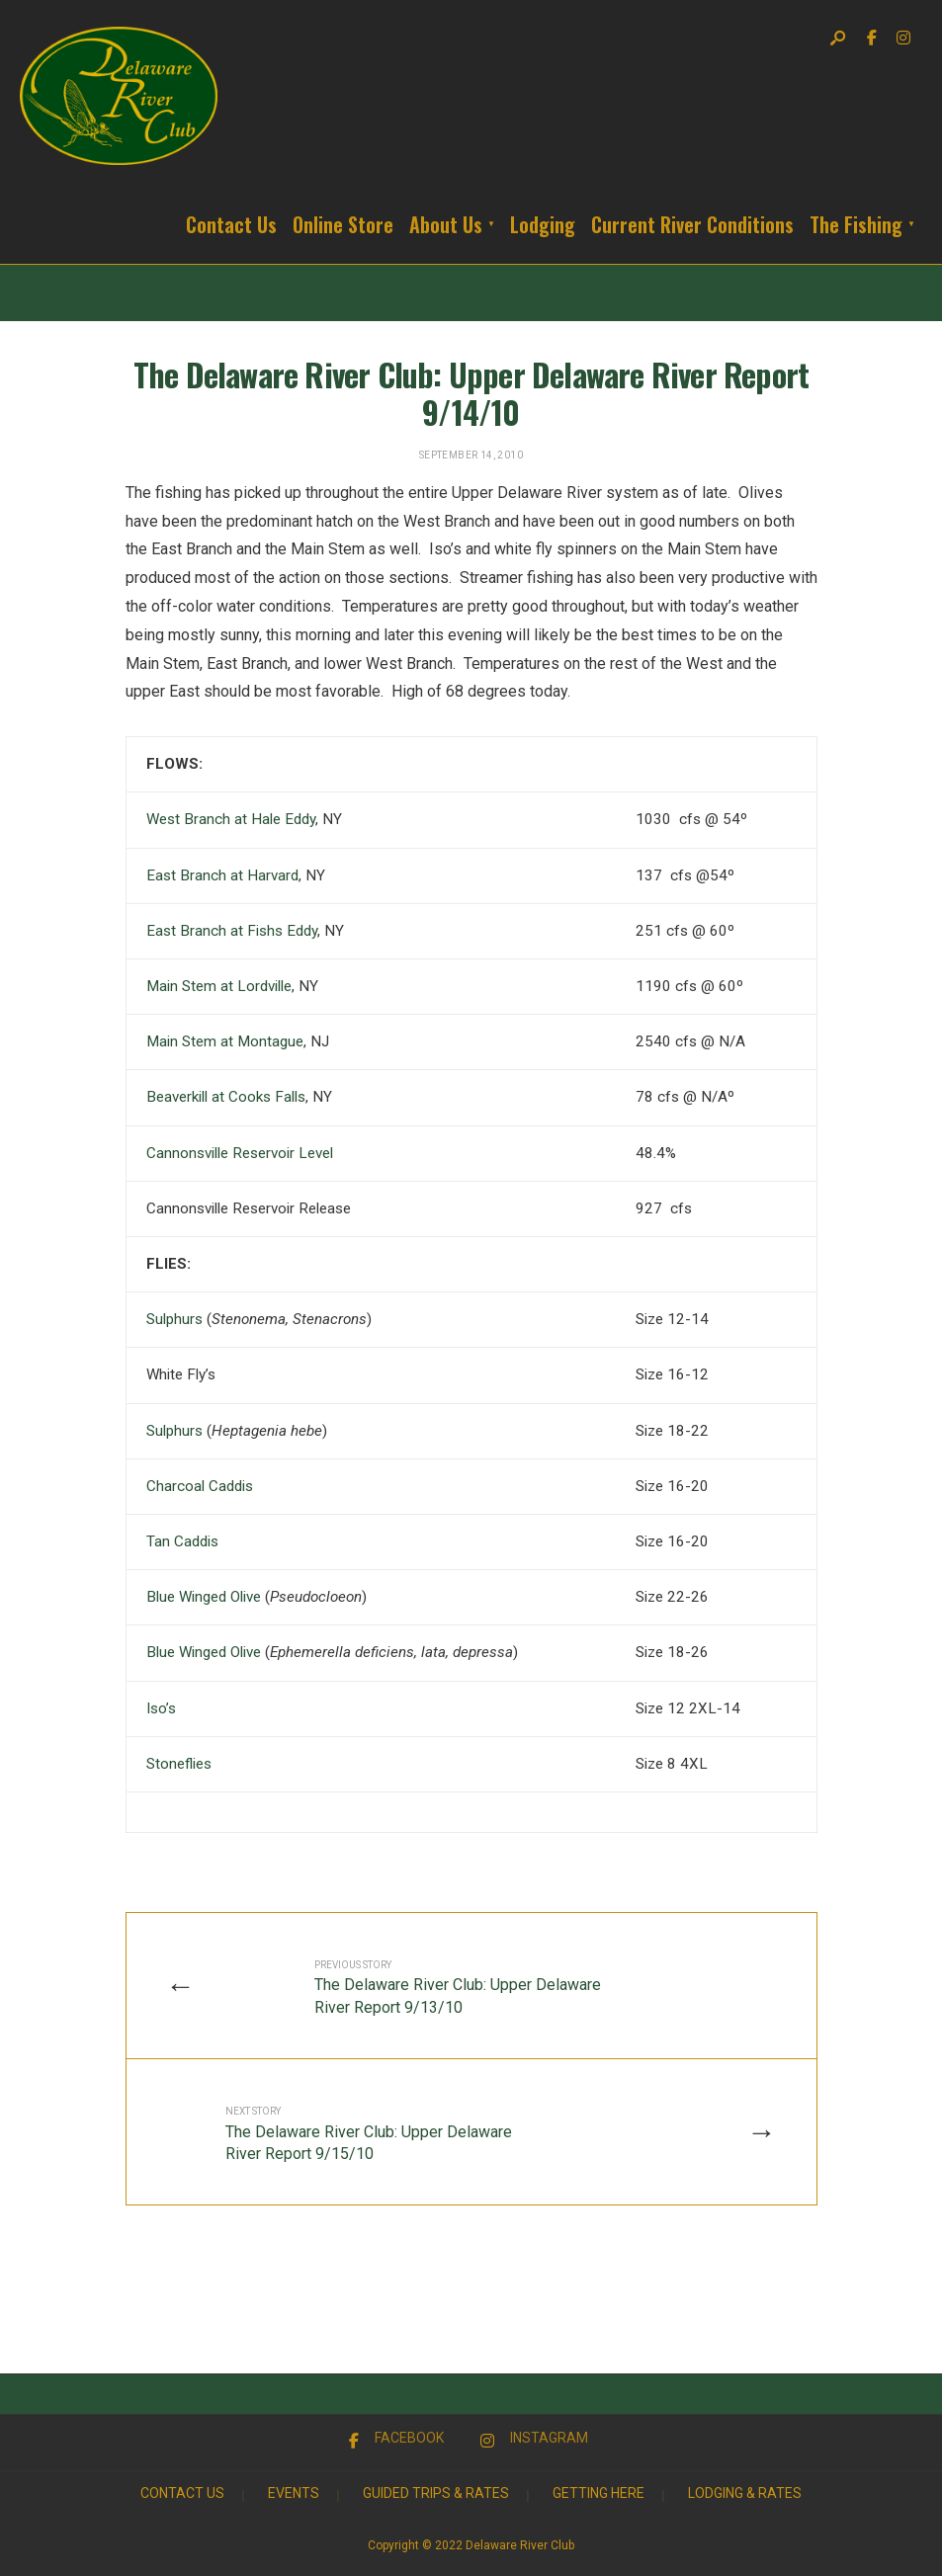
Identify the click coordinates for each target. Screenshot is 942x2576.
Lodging (542, 224)
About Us (445, 224)
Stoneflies (179, 1764)
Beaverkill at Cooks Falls (225, 1097)
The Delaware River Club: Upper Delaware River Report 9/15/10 (368, 2134)
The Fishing (856, 224)
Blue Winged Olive (203, 1597)
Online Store (343, 224)
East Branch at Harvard (222, 875)
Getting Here (598, 2493)
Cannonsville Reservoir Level (239, 1153)
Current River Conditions (692, 224)
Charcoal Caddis (199, 1486)
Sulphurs (174, 1319)
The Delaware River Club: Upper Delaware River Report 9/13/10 (457, 1988)
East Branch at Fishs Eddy (231, 931)
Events (293, 2493)
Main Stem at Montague (224, 1041)
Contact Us (231, 224)
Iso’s (161, 1708)
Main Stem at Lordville (219, 986)
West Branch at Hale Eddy (230, 819)
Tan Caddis (182, 1541)
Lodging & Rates (745, 2493)
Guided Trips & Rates (436, 2493)
